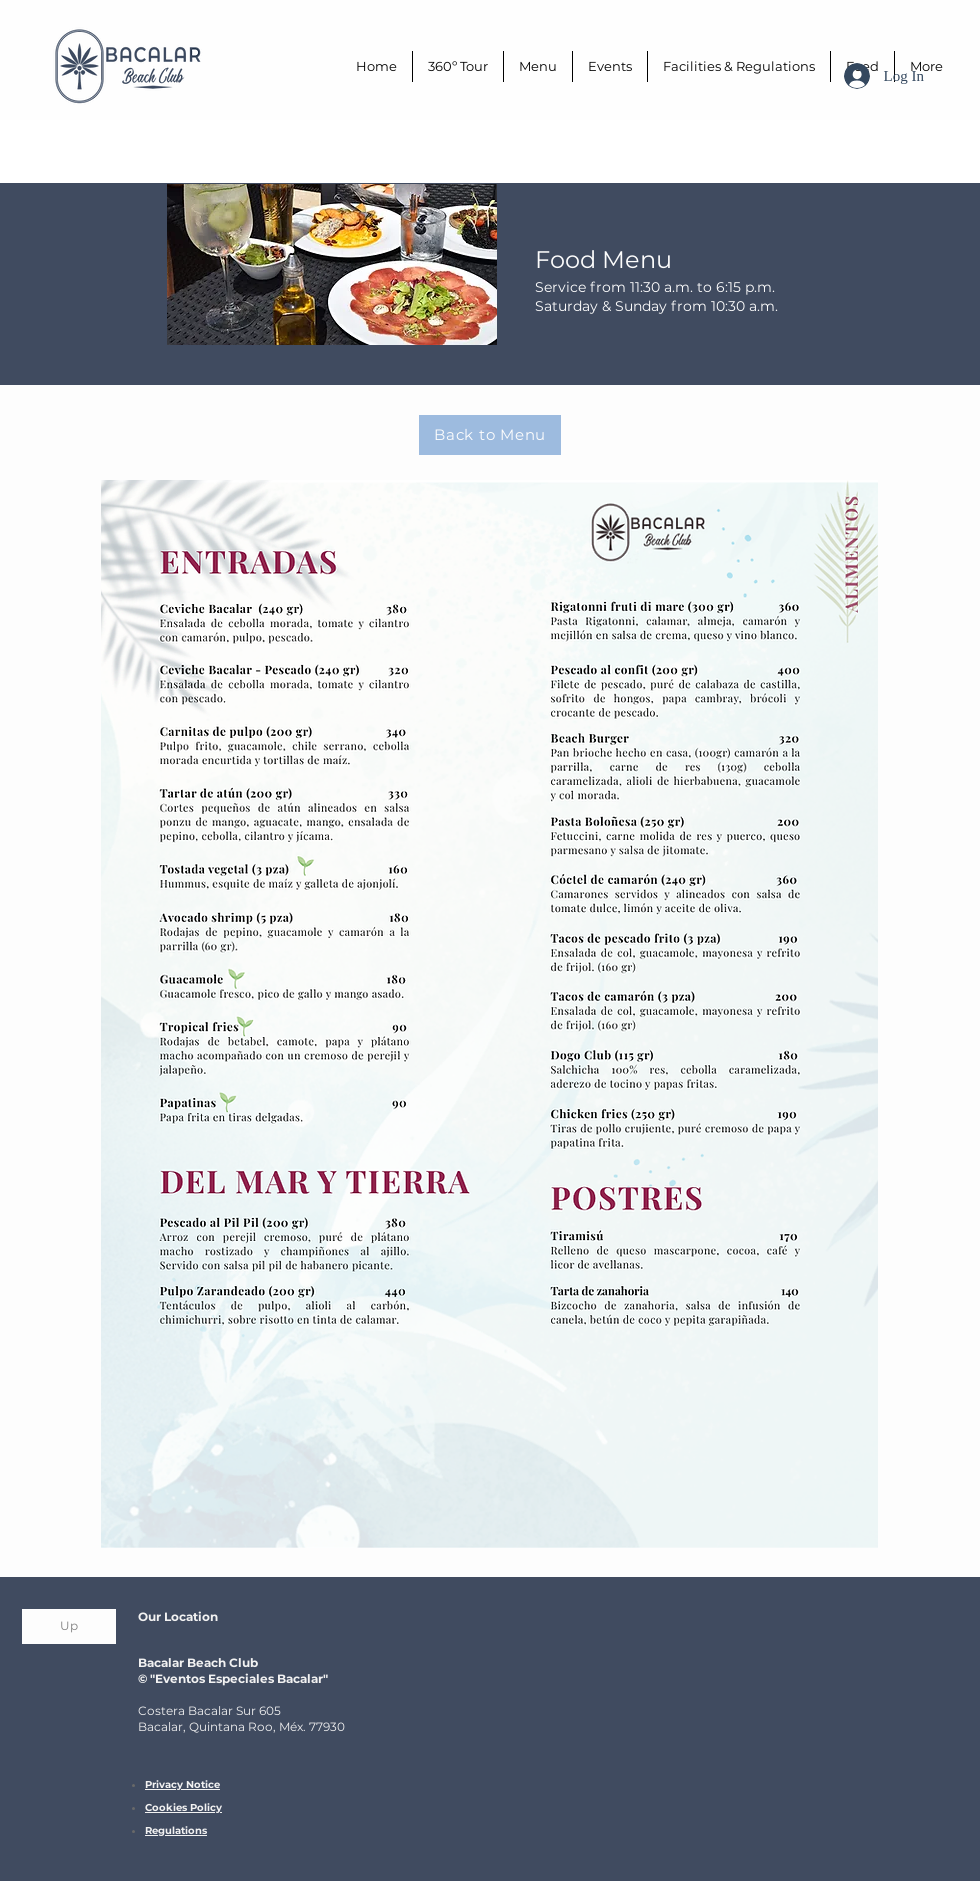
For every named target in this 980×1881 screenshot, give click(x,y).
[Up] (69, 1626)
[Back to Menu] (490, 435)
